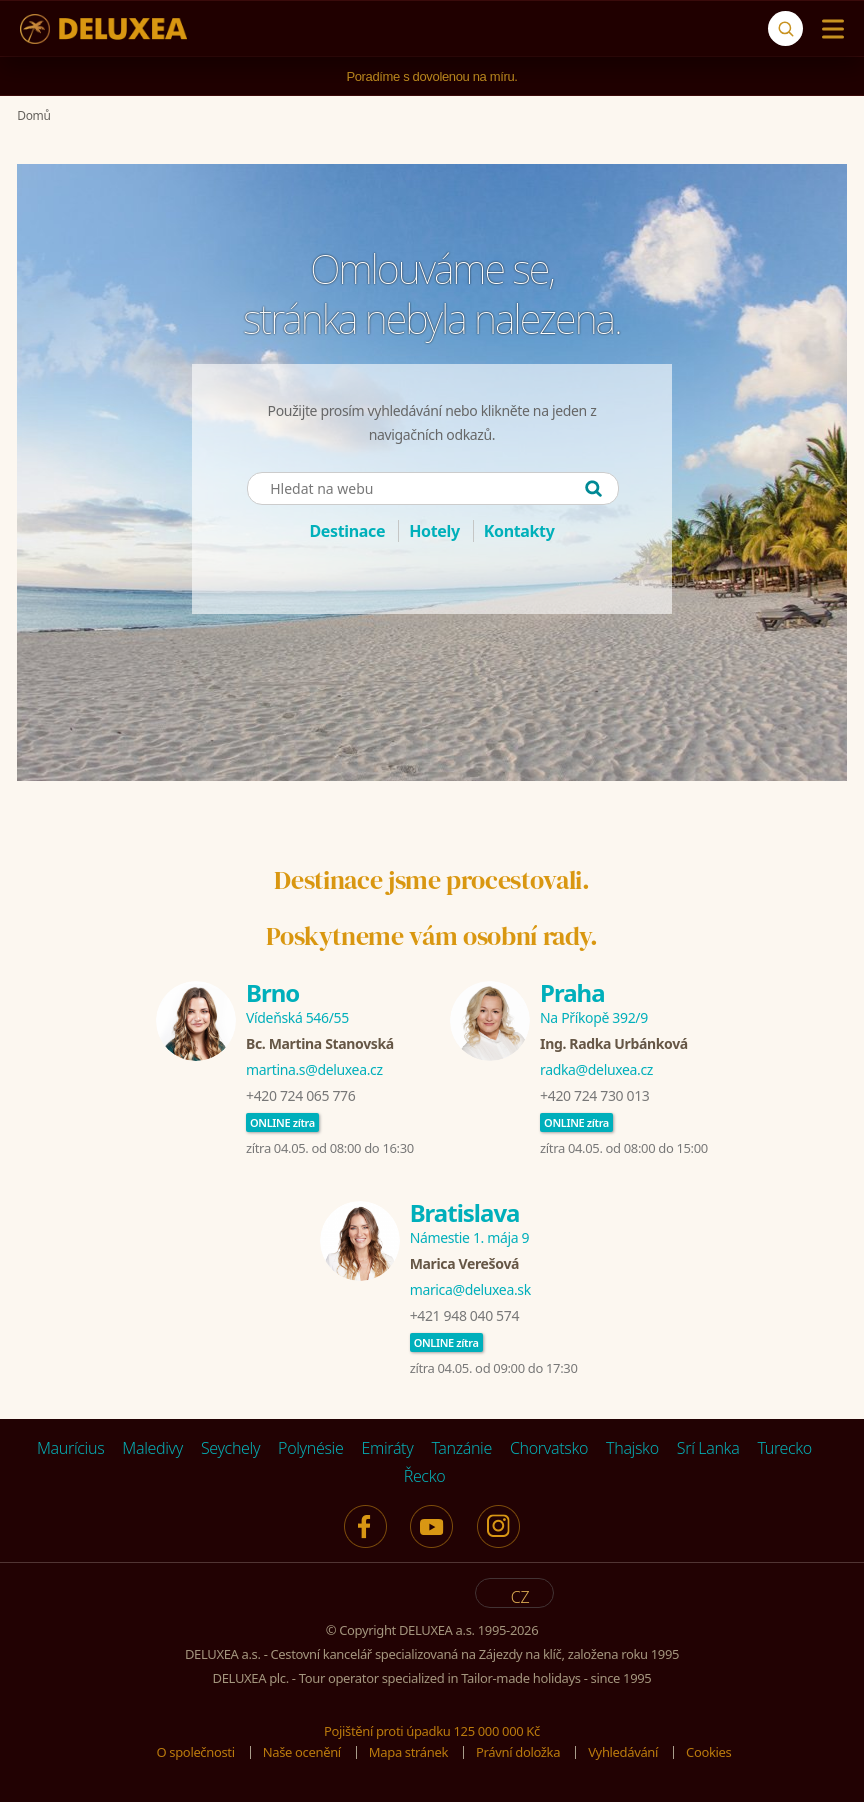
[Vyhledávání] (785, 28)
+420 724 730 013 (594, 1095)
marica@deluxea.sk (470, 1289)
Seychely (230, 1448)
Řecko (425, 1476)
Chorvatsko (549, 1448)
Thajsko (632, 1448)
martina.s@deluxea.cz (314, 1069)
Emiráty (387, 1448)
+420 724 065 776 (300, 1095)
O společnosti (196, 1752)
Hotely (434, 531)
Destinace (347, 531)
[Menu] (828, 29)
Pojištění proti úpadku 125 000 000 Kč (432, 1731)
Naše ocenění (302, 1752)
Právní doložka (518, 1752)
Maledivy (152, 1448)
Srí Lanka (708, 1448)
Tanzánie (461, 1448)
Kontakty (519, 531)
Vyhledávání (623, 1752)
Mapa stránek (408, 1752)
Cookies (708, 1752)
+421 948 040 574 (464, 1315)
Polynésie (310, 1448)
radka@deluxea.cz (596, 1069)
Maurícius (70, 1448)
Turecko (784, 1448)
